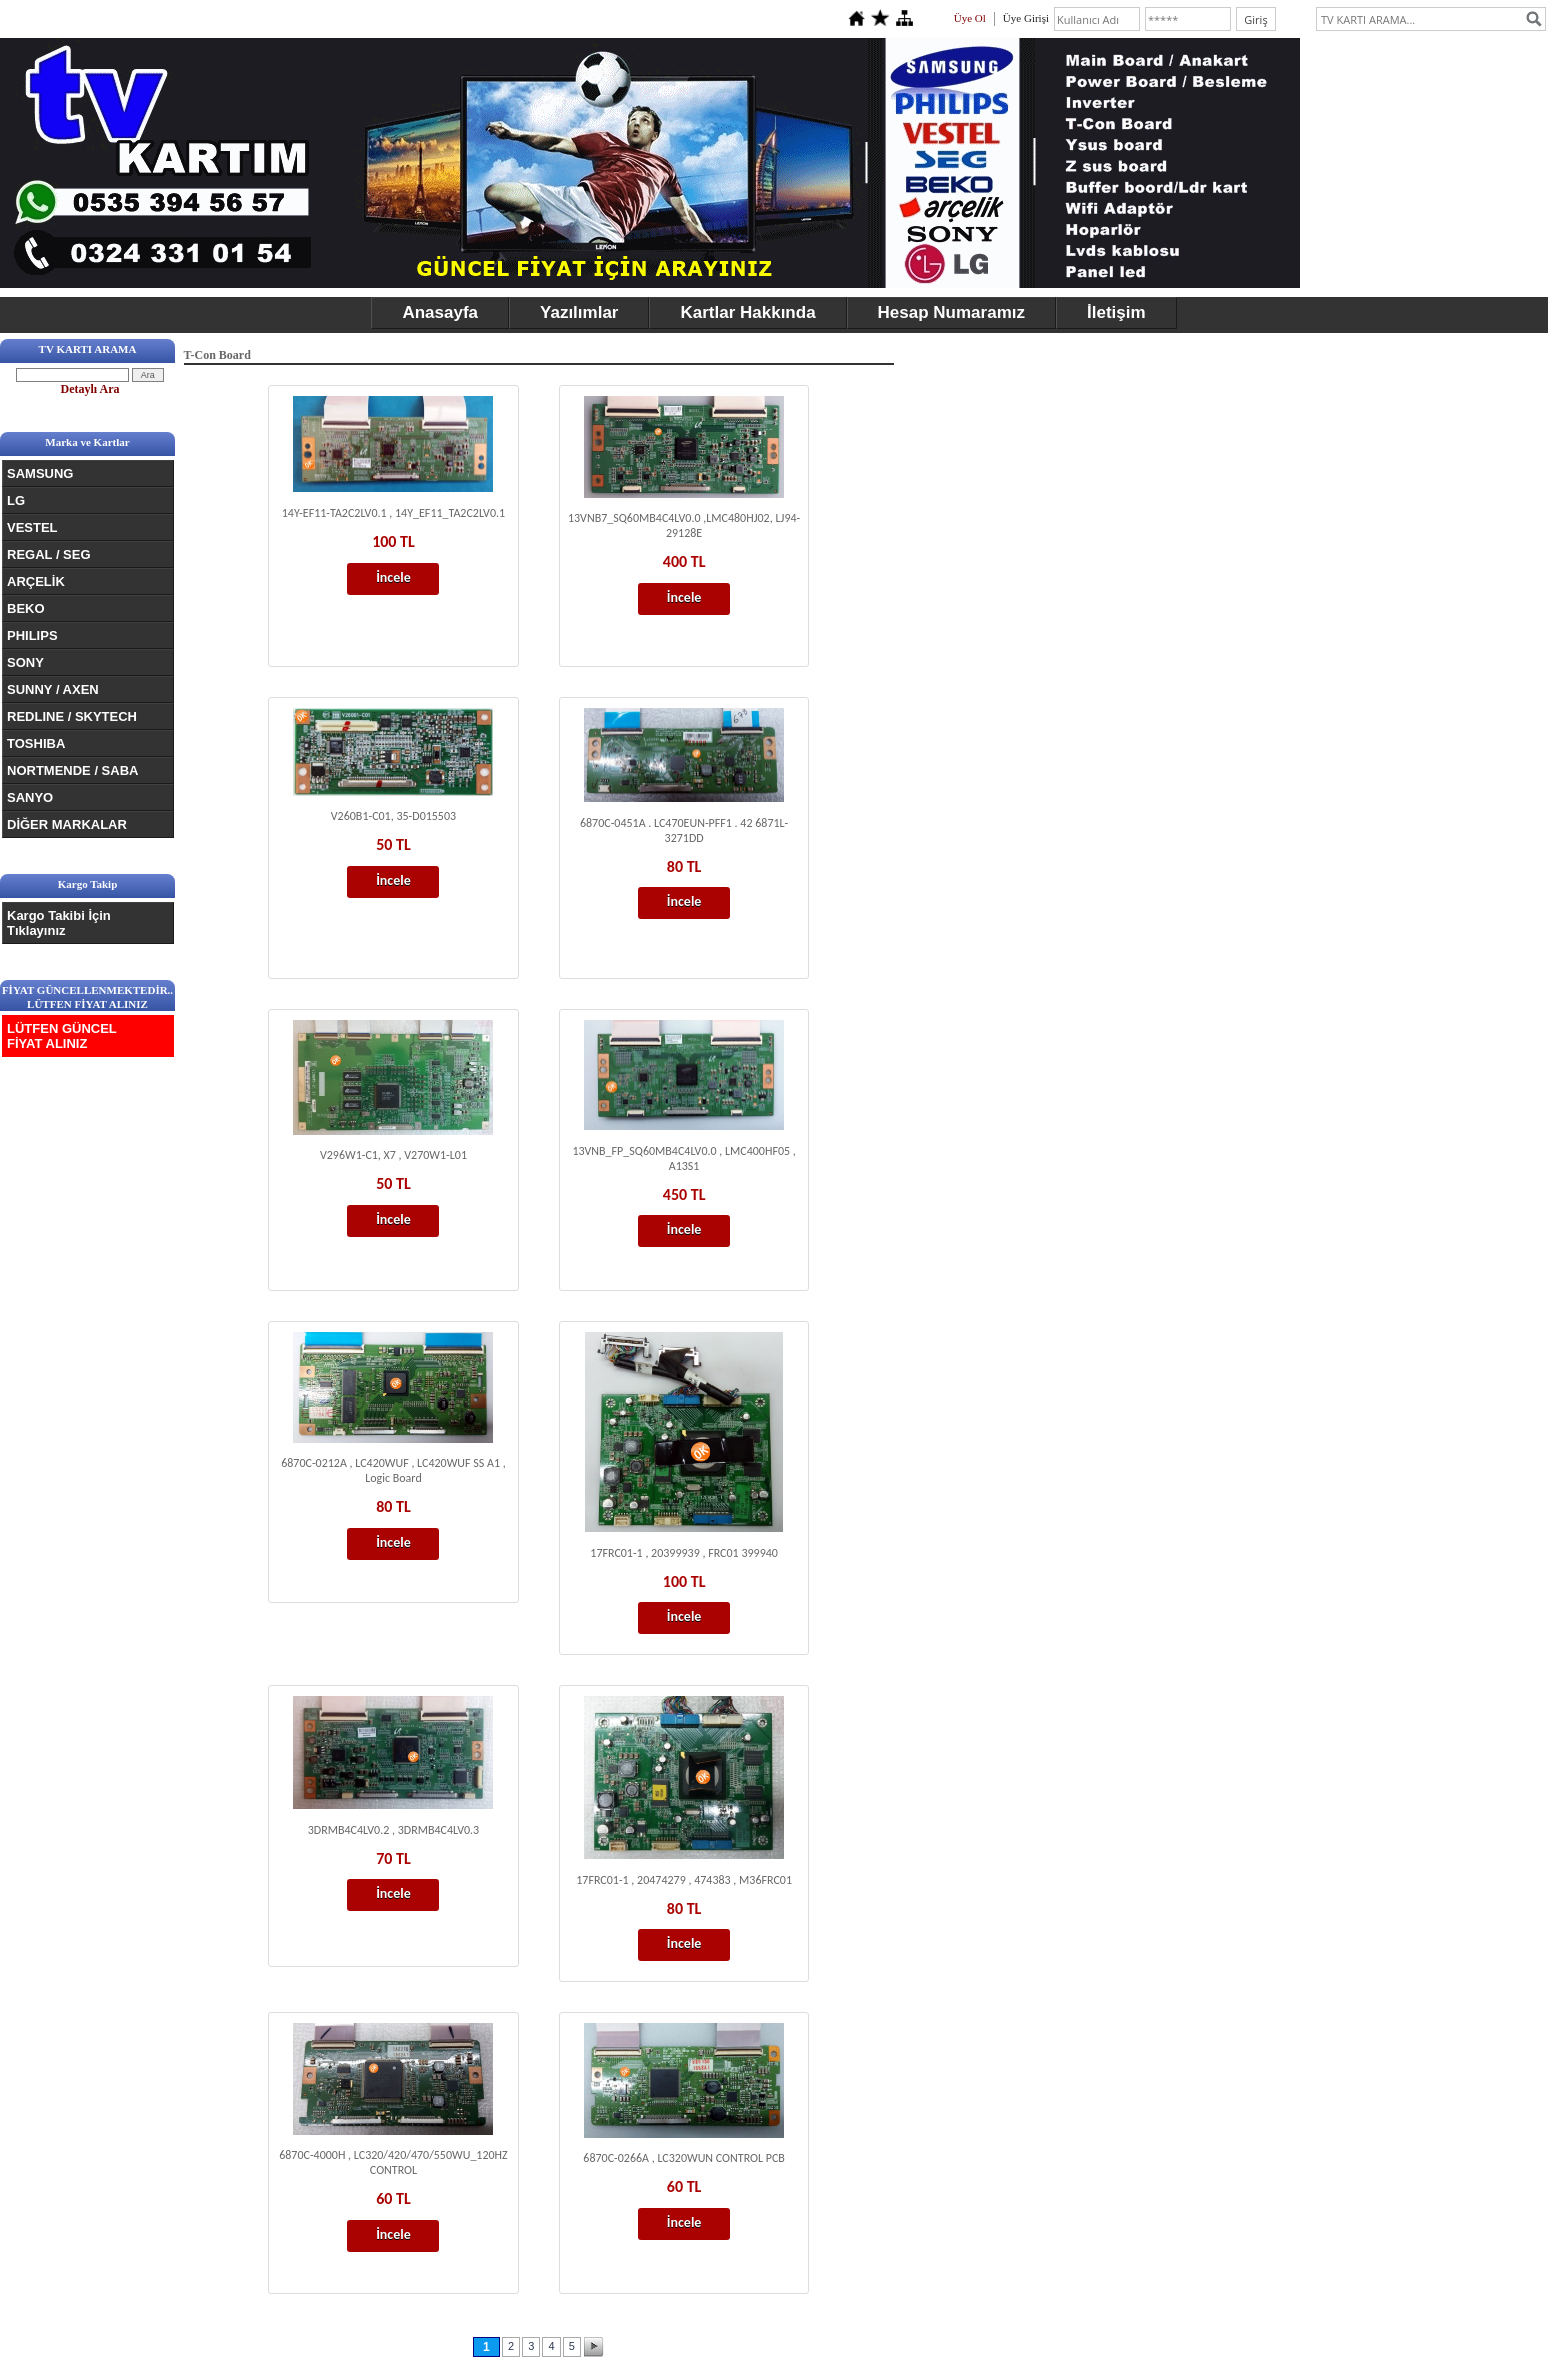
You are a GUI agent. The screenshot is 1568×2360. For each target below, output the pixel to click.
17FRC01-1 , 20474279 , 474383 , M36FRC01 (684, 1880)
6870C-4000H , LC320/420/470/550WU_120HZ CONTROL (393, 2162)
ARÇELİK (36, 581)
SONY (25, 662)
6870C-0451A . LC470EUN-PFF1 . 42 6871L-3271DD (684, 830)
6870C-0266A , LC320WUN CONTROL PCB (684, 2158)
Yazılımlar (579, 312)
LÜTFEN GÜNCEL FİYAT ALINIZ (62, 1036)
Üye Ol (970, 18)
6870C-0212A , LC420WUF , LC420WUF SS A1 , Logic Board (393, 1470)
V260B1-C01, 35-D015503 (393, 816)
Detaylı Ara (90, 389)
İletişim (1116, 312)
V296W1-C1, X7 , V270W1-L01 (393, 1155)
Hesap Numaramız (951, 312)
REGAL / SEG (49, 554)
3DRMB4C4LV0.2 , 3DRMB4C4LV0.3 (393, 1830)
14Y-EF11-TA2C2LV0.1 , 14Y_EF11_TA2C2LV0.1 (393, 513)
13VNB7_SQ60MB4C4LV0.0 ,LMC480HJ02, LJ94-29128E (684, 525)
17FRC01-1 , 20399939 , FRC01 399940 (684, 1553)
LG (16, 500)
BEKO (26, 608)
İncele (393, 577)
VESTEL (32, 527)
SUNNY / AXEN (53, 689)
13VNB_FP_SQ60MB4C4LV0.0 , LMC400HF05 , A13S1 (683, 1158)
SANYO (30, 797)
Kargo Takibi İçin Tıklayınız (59, 923)
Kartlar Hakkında (747, 312)
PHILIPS (32, 635)
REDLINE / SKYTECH (72, 716)
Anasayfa (440, 312)
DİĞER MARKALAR (67, 824)
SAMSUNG (40, 473)
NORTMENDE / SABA (72, 770)
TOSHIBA (36, 743)
